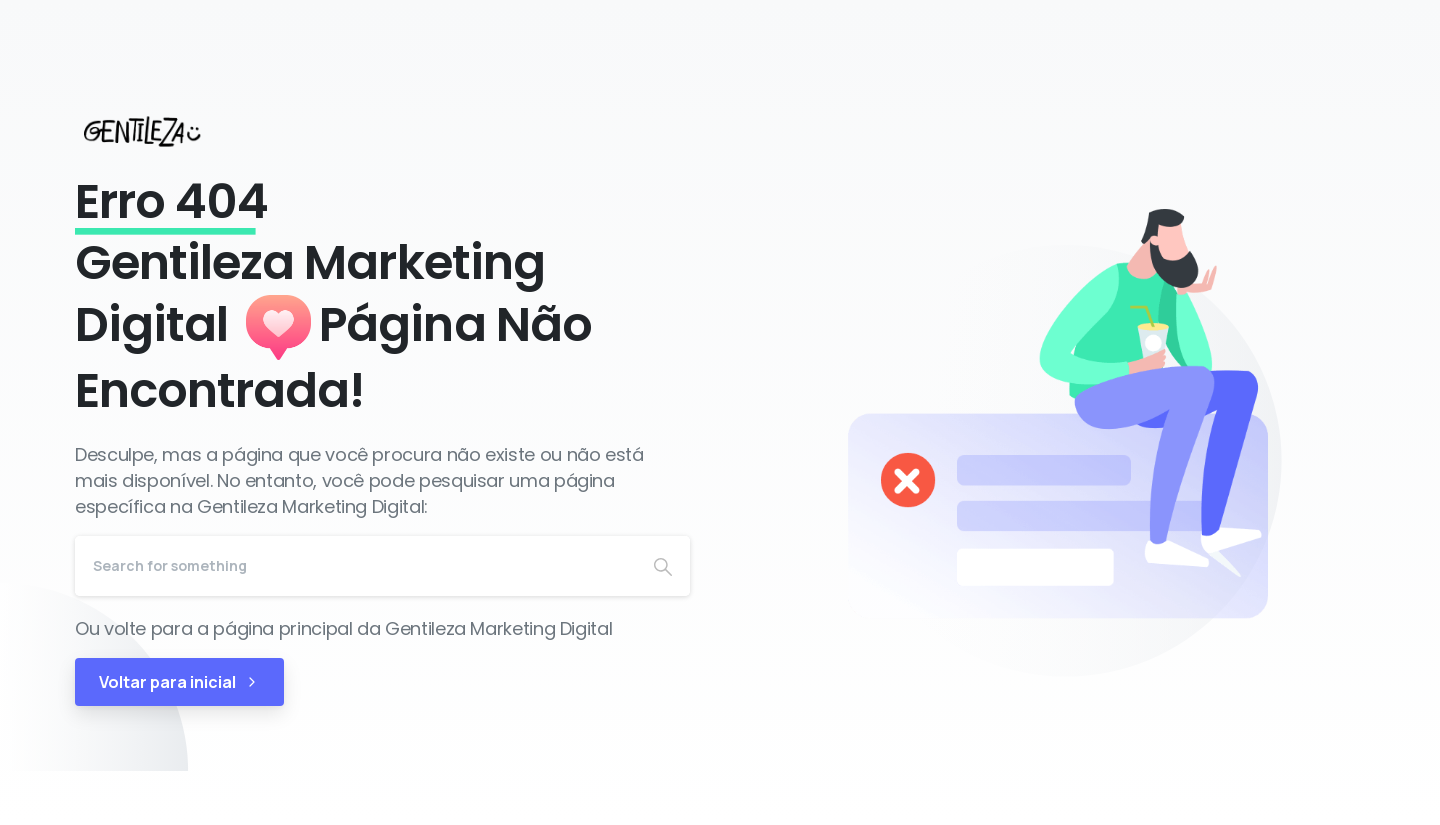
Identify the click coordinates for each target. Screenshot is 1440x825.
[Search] (355, 566)
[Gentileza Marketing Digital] (160, 131)
